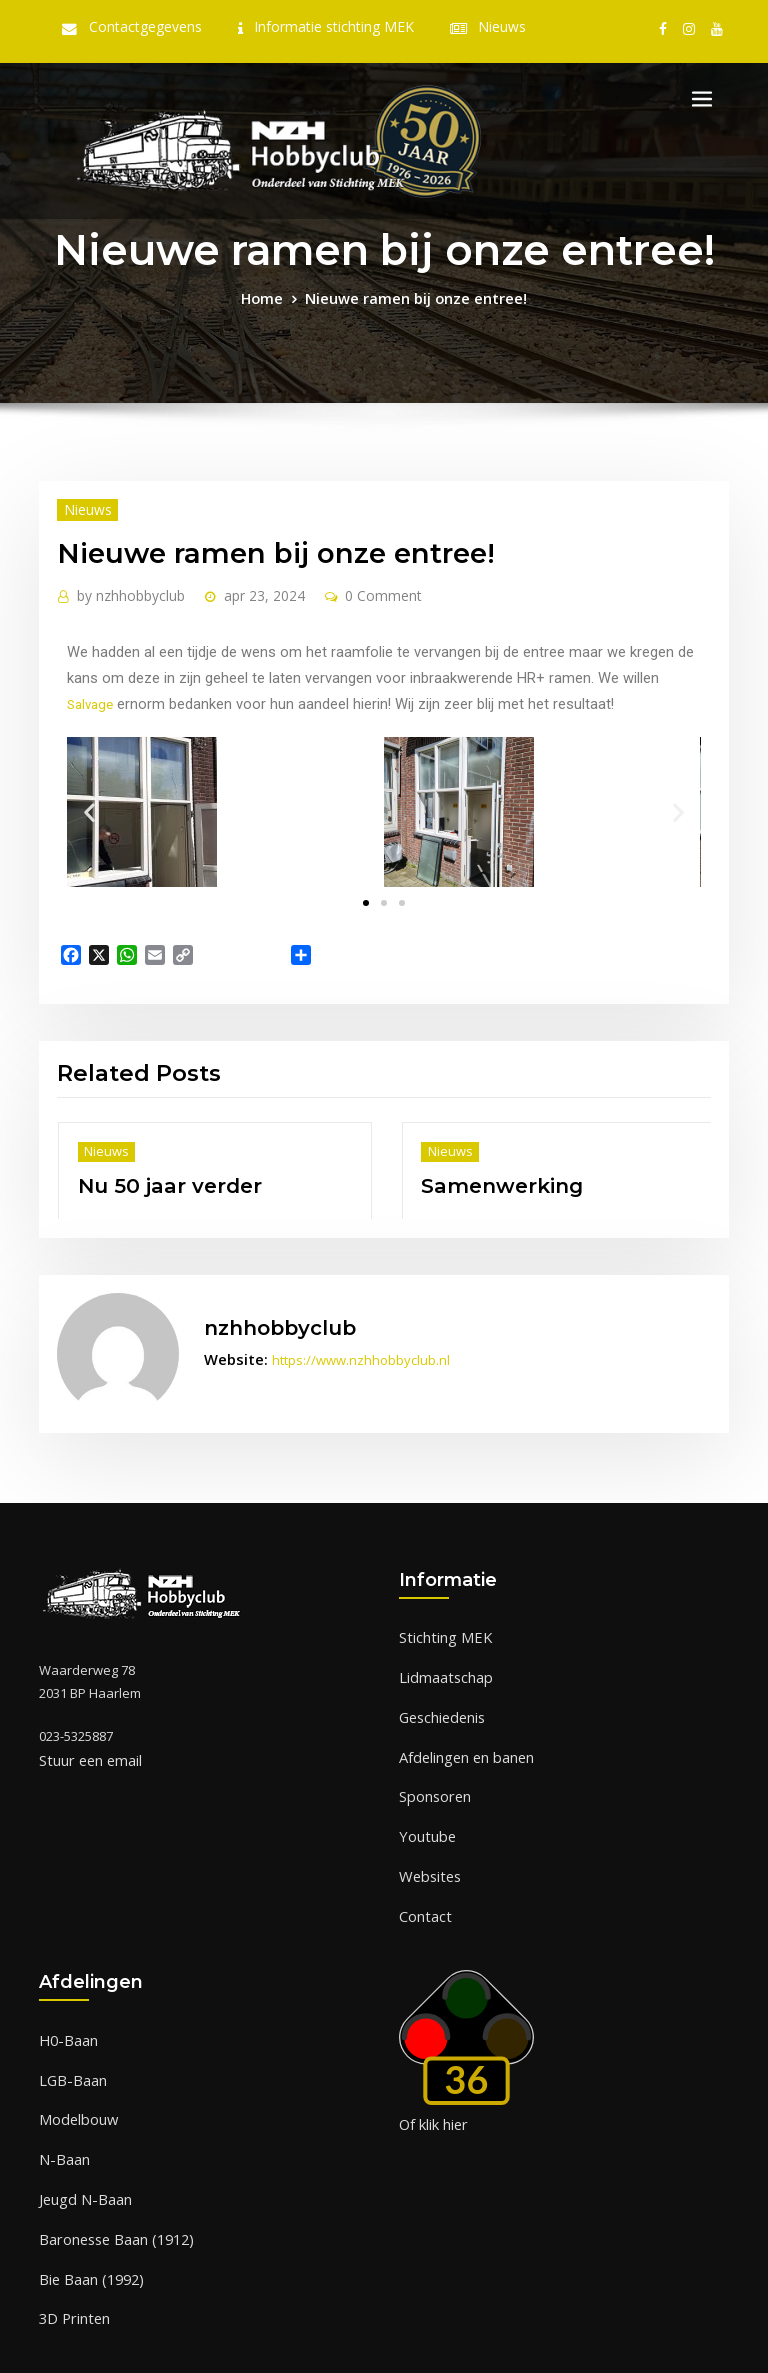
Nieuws (485, 26)
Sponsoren (433, 1740)
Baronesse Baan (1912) (109, 2155)
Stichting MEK (439, 1593)
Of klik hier (431, 2056)
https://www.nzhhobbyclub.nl (348, 1322)
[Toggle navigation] (702, 97)
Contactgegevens (159, 26)
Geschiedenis (441, 1667)
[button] (87, 794)
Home (275, 295)
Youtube (424, 1777)
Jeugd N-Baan (80, 2119)
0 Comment (356, 587)
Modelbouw (75, 2045)
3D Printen (70, 2229)
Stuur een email (87, 1716)
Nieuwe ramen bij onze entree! (413, 295)
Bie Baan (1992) (85, 2192)
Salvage (525, 664)
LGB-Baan (69, 2008)
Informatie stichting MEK (330, 26)
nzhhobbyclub (124, 587)
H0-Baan (65, 1972)
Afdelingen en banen (463, 1703)
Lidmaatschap (441, 1630)
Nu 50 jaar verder (152, 1153)
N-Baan (61, 2082)
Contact (422, 1850)
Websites (427, 1814)
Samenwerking (487, 1153)
